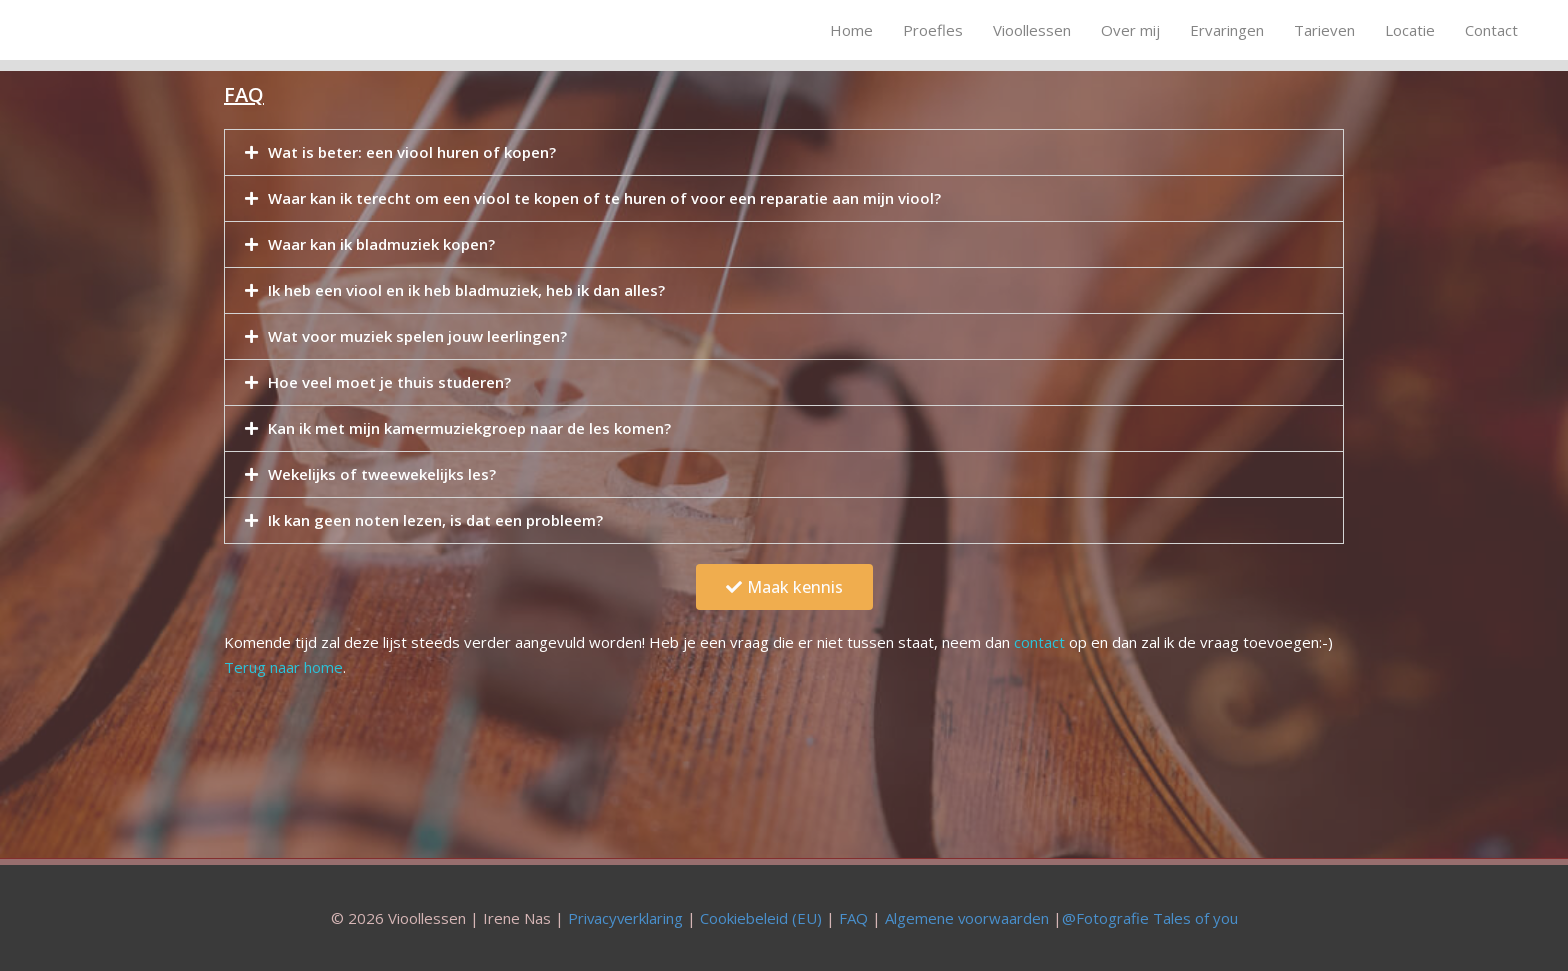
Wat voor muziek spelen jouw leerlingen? (417, 336)
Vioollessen (1032, 30)
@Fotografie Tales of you (1151, 916)
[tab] (784, 152)
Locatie (1410, 30)
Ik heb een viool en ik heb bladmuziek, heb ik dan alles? (466, 290)
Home (851, 30)
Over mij (1130, 30)
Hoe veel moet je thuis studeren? (389, 382)
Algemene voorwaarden (967, 916)
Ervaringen (1227, 30)
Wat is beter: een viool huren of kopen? (412, 152)
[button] (784, 587)
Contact (1491, 30)
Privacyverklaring (624, 916)
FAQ (853, 916)
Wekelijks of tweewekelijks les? (382, 474)
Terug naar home (283, 666)
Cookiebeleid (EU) (761, 916)
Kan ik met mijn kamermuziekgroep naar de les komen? (469, 428)
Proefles (933, 30)
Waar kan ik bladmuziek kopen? (381, 244)
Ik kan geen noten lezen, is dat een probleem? (435, 520)
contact (1039, 642)
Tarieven (1324, 30)
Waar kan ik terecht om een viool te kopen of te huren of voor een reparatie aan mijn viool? (604, 198)
